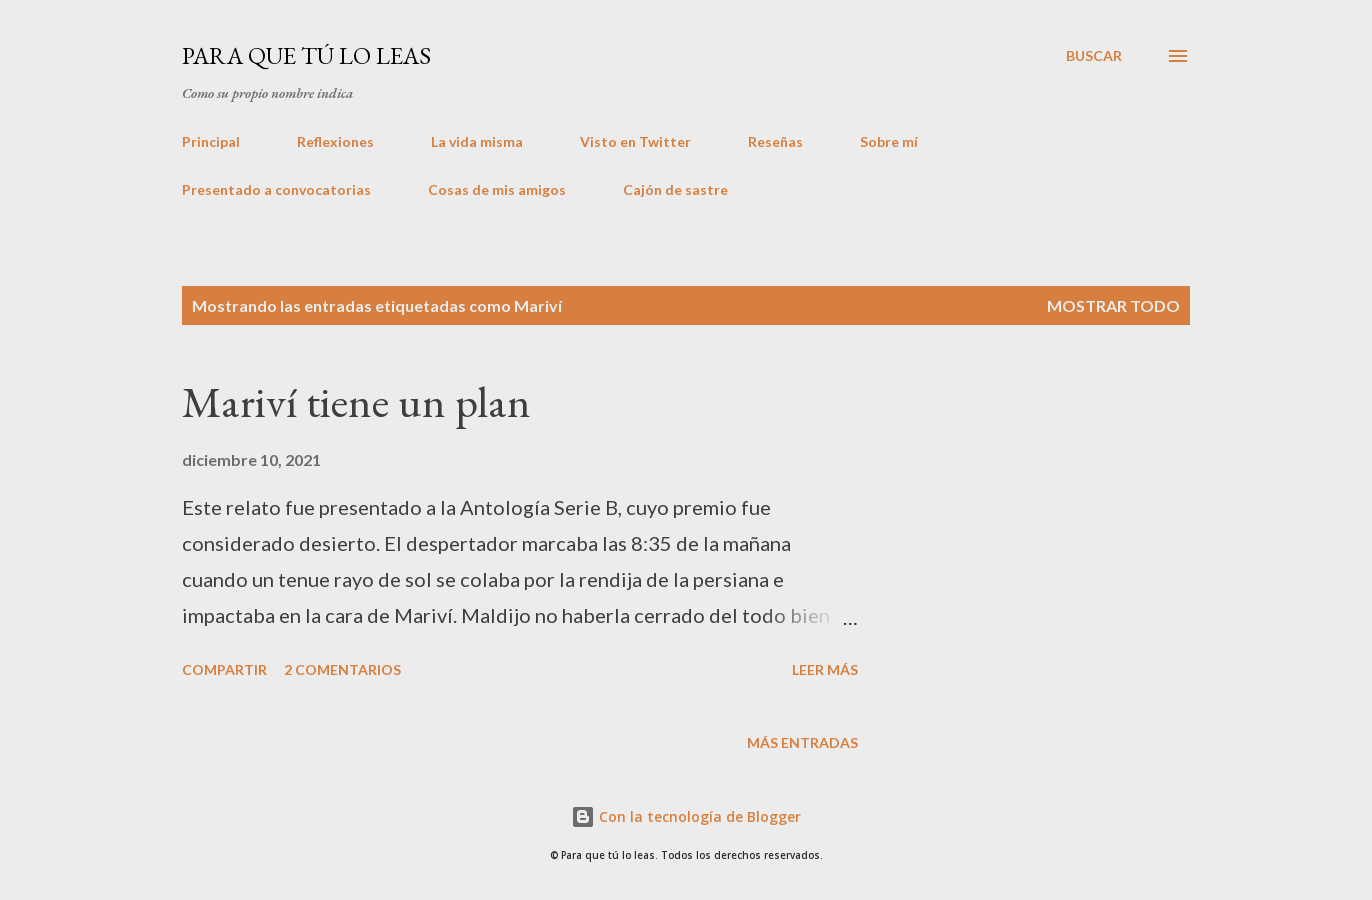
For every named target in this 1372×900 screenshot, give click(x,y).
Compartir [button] (224, 669)
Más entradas (802, 742)
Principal (211, 141)
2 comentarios (342, 669)
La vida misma (477, 141)
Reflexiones (335, 141)
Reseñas (775, 141)
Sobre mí (889, 141)
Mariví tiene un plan (356, 401)
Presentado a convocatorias (276, 189)
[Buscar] (1094, 56)
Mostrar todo (1113, 305)
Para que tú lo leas (306, 55)
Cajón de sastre (675, 189)
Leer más (825, 669)
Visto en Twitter (635, 141)
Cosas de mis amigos (497, 189)
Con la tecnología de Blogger (686, 816)
